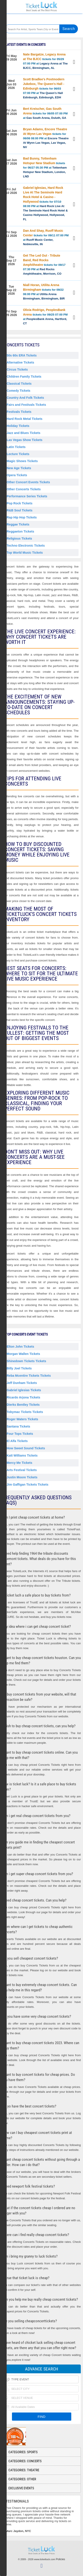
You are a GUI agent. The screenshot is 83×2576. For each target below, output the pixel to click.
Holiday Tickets (18, 426)
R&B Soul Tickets (19, 510)
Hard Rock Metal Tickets (24, 419)
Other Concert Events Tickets (28, 482)
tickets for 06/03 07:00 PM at (43, 88)
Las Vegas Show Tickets (24, 440)
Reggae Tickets (18, 524)
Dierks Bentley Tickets (23, 1404)
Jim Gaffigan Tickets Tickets (27, 1484)
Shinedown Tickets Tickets (26, 1361)
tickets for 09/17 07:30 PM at (44, 264)
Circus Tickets (17, 369)
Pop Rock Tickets (19, 503)
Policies (60, 2559)
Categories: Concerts (25, 2461)
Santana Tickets (18, 1426)
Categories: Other (22, 2479)
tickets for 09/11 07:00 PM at (46, 237)
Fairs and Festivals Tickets (26, 404)
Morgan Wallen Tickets (23, 1354)
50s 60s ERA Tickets (22, 355)
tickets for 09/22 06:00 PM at (44, 291)
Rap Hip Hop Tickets (22, 517)
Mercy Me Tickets (19, 1462)
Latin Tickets (16, 447)
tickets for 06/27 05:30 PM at (45, 167)
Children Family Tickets (24, 376)
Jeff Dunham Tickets (22, 1383)
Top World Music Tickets (25, 552)
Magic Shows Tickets (22, 461)
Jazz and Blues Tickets (23, 433)
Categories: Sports (23, 2452)
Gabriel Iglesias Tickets (24, 1390)
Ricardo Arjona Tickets (23, 1397)
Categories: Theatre (23, 2470)
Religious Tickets (19, 538)
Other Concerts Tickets (24, 489)
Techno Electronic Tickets (26, 545)
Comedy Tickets (18, 390)
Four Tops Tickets (20, 1433)
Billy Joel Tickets (19, 1368)
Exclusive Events (21, 2488)
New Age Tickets (19, 468)
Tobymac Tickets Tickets (25, 1412)
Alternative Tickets (20, 362)
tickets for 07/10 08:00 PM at (45, 203)
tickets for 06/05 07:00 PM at (45, 113)
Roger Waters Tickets (22, 1419)
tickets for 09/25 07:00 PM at (45, 316)
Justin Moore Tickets (22, 1477)
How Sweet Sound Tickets (26, 1448)
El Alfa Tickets (17, 1441)
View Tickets (74, 63)
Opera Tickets (17, 475)
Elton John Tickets (20, 1346)
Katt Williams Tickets (22, 1455)
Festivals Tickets (19, 411)
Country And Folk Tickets (25, 397)
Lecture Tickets (18, 454)
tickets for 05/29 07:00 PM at (45, 61)
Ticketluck (41, 7)
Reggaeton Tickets (20, 531)
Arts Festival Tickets (22, 1470)
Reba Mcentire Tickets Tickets (29, 1375)
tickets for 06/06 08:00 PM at (46, 138)
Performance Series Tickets (27, 496)
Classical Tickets (19, 383)
